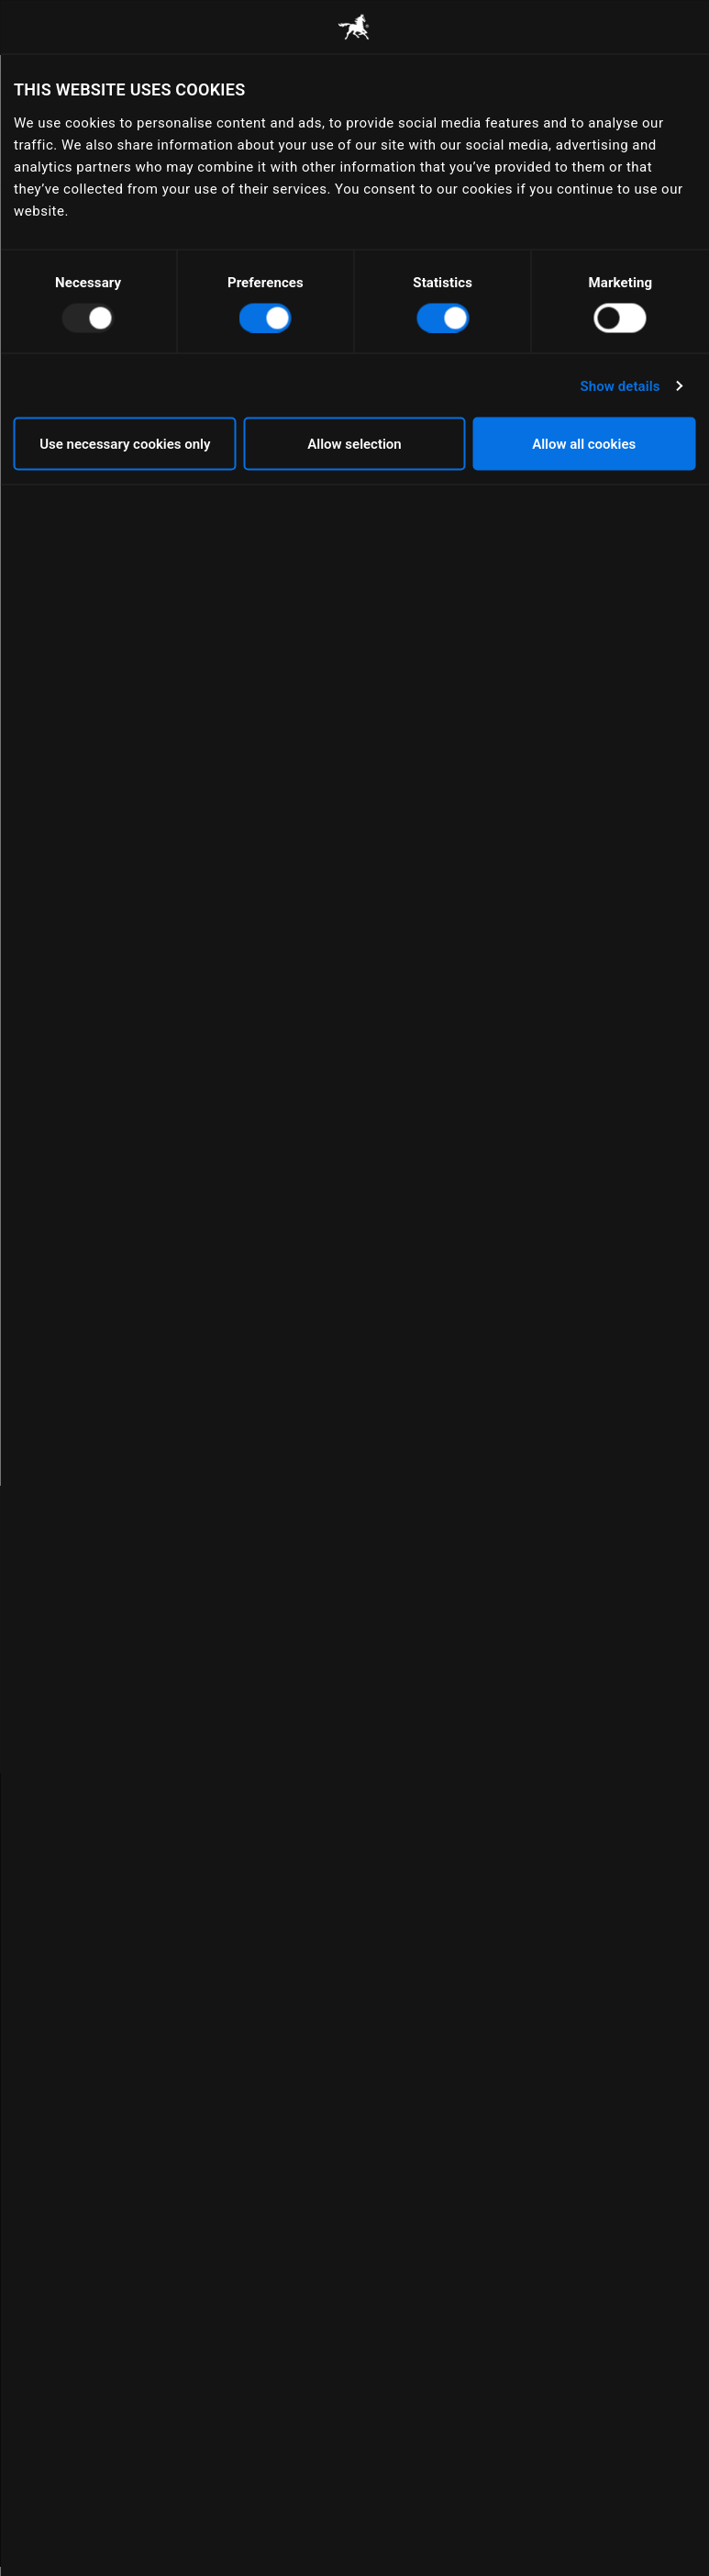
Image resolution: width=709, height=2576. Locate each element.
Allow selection (354, 444)
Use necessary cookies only (124, 444)
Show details (619, 385)
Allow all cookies (584, 444)
